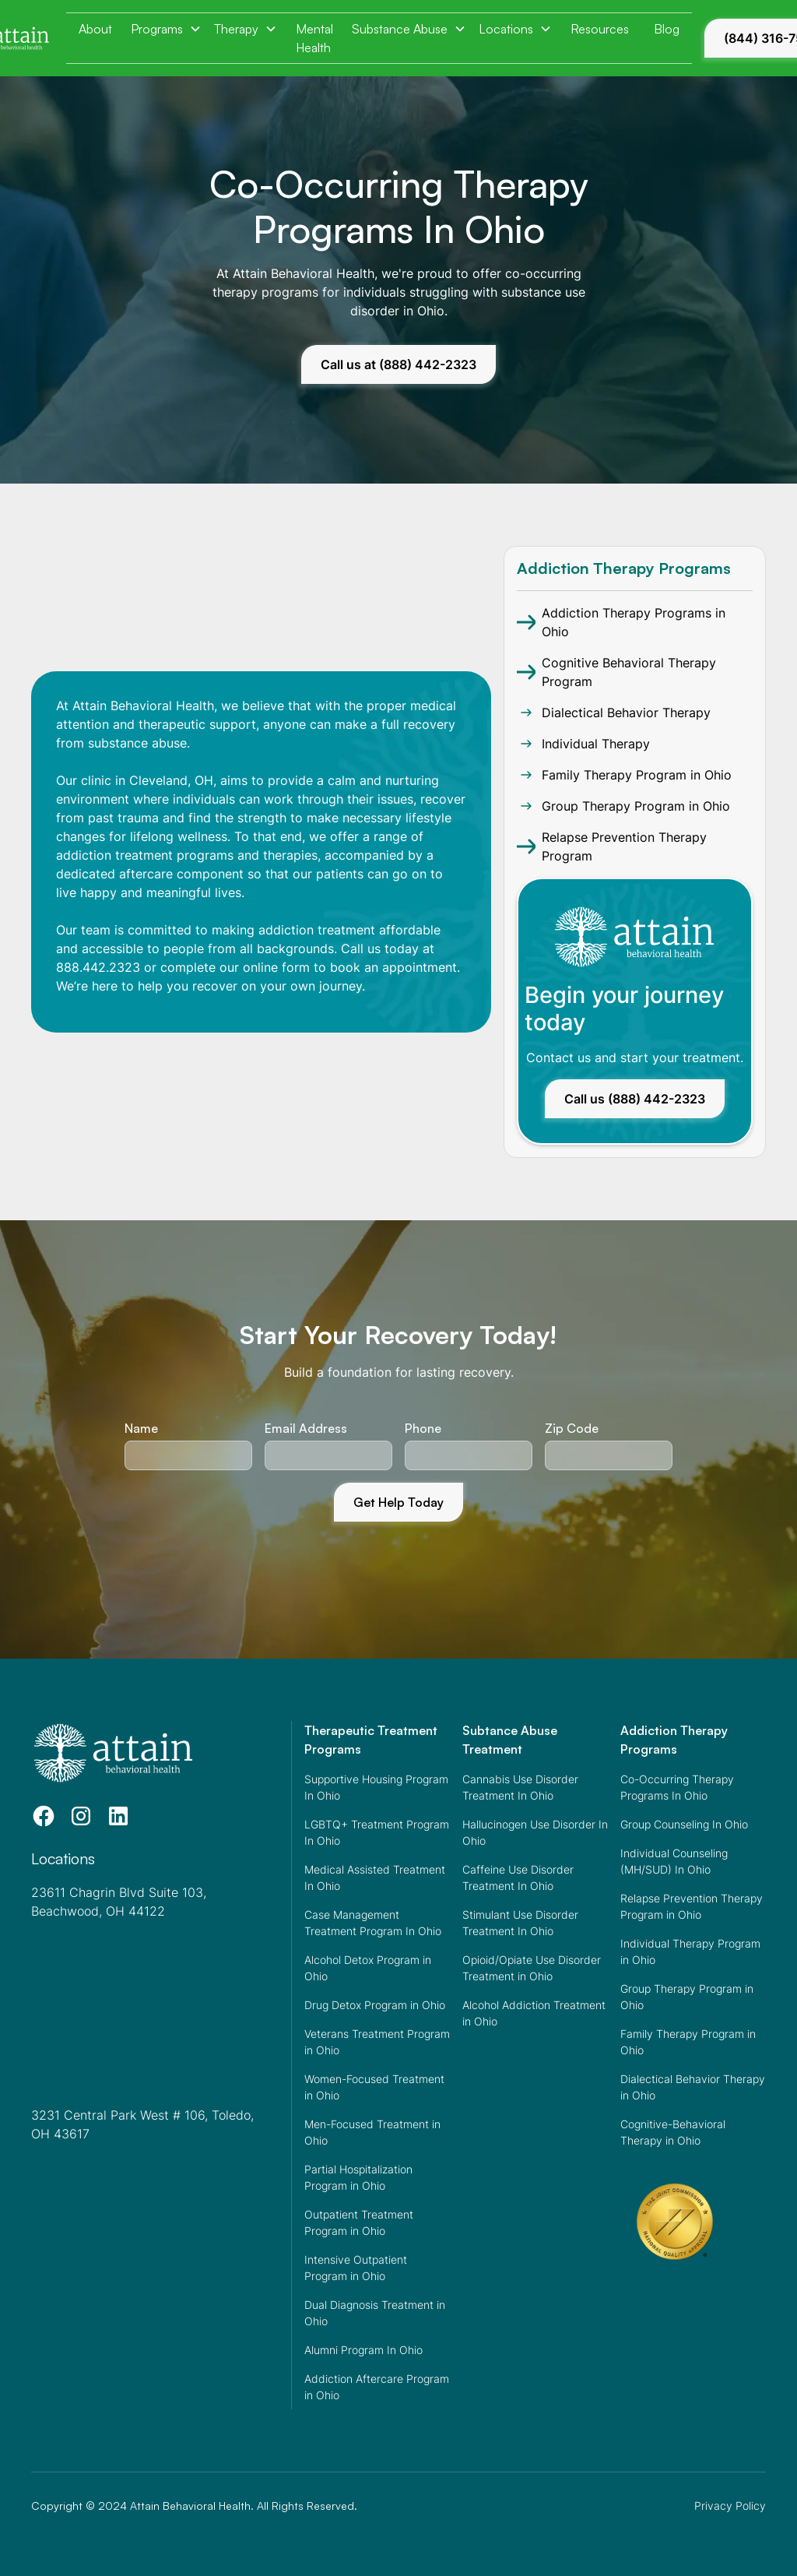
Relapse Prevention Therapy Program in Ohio (691, 1906)
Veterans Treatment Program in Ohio (377, 2042)
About (95, 29)
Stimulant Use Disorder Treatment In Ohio (520, 1922)
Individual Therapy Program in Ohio (690, 1951)
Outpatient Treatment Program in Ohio (358, 2222)
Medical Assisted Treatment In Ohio (374, 1877)
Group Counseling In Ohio (684, 1824)
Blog (666, 29)
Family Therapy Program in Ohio (688, 2042)
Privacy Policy (730, 2505)
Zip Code (572, 1428)
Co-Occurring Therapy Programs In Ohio (677, 1787)
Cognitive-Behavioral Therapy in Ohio (672, 2132)
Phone (423, 1428)
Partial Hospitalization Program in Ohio (358, 2177)
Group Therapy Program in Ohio (686, 1996)
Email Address (306, 1428)
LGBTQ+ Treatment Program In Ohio (376, 1832)
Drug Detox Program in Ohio (374, 2004)
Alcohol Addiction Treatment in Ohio (534, 2013)
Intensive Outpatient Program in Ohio (355, 2267)
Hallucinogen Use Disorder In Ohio (535, 1832)
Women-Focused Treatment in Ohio (374, 2087)
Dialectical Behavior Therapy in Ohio (692, 2087)
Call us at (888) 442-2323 (398, 364)
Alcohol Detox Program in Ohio (367, 1968)
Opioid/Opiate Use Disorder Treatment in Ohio (531, 1968)
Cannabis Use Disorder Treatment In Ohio (520, 1787)
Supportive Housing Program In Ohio (376, 1787)
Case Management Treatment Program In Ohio (372, 1922)
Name (141, 1428)
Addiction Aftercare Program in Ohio (376, 2387)
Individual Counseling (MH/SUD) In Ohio (674, 1861)
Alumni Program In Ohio (363, 2349)
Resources (600, 29)
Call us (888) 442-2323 (634, 1099)
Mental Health (314, 38)
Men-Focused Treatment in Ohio (372, 2132)
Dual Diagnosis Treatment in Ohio (374, 2313)
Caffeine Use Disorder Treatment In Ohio (518, 1877)
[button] (166, 28)
